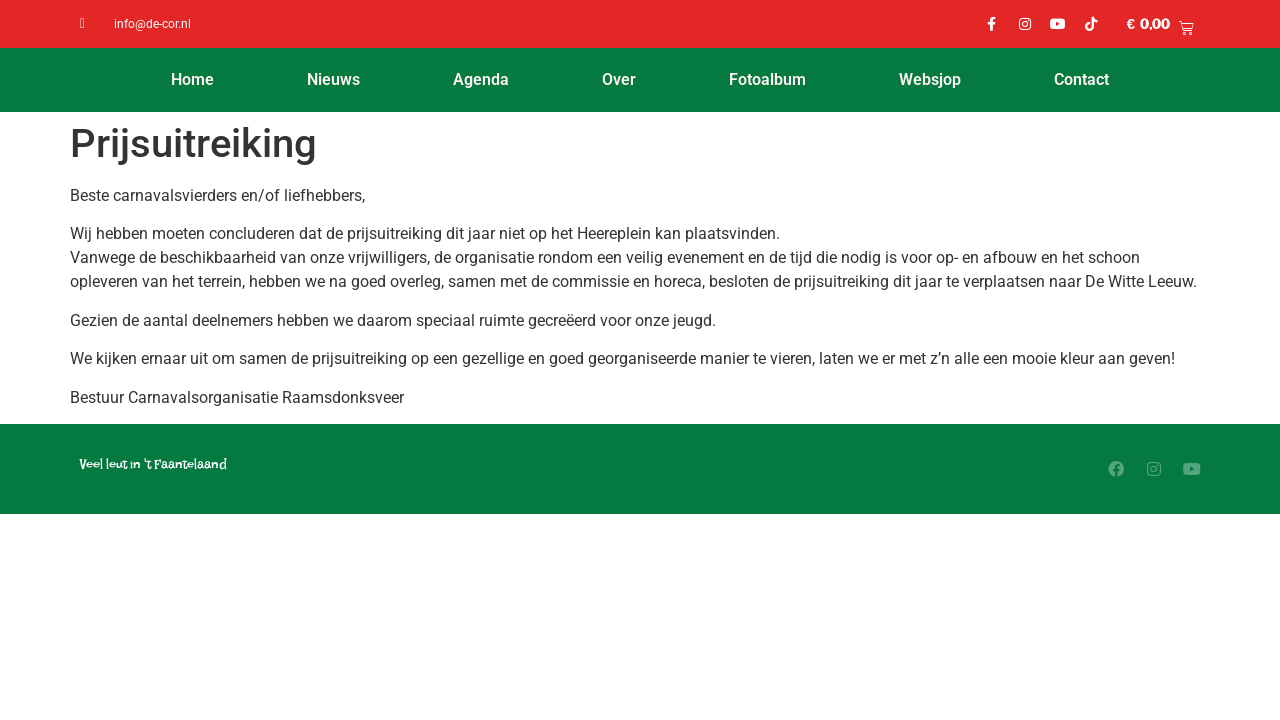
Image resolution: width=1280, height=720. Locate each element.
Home (192, 79)
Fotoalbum (767, 79)
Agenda (481, 79)
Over (619, 79)
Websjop (930, 79)
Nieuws (333, 79)
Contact (1081, 79)
